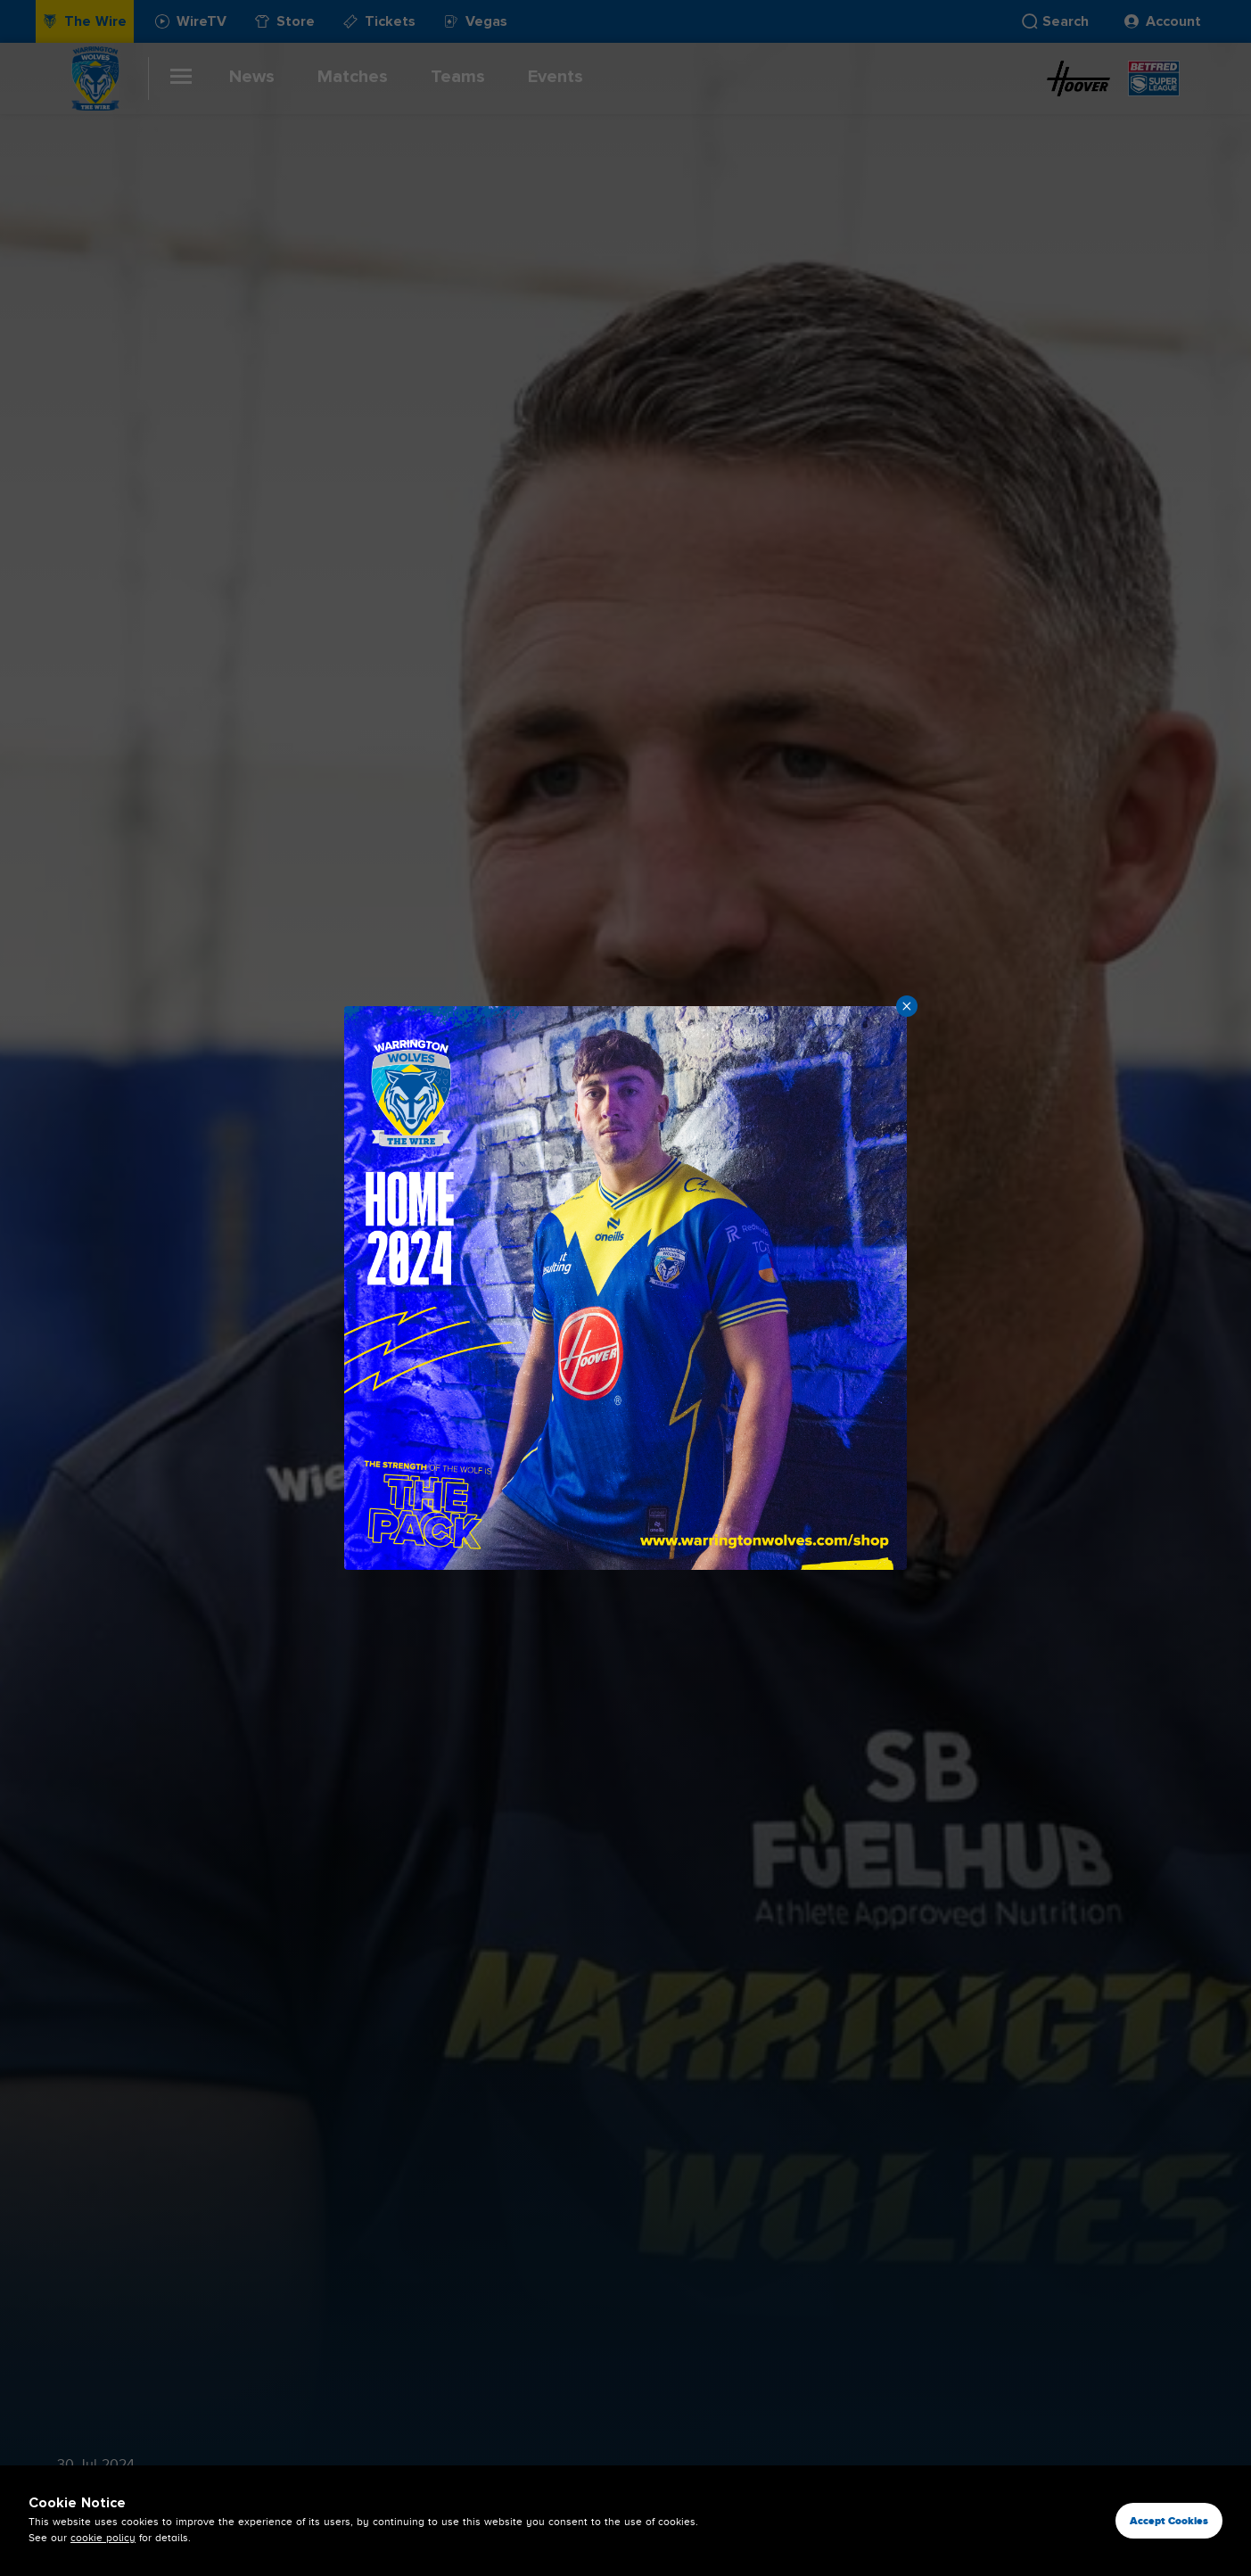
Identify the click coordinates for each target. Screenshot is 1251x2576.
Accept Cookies (1169, 2520)
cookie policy (103, 2537)
